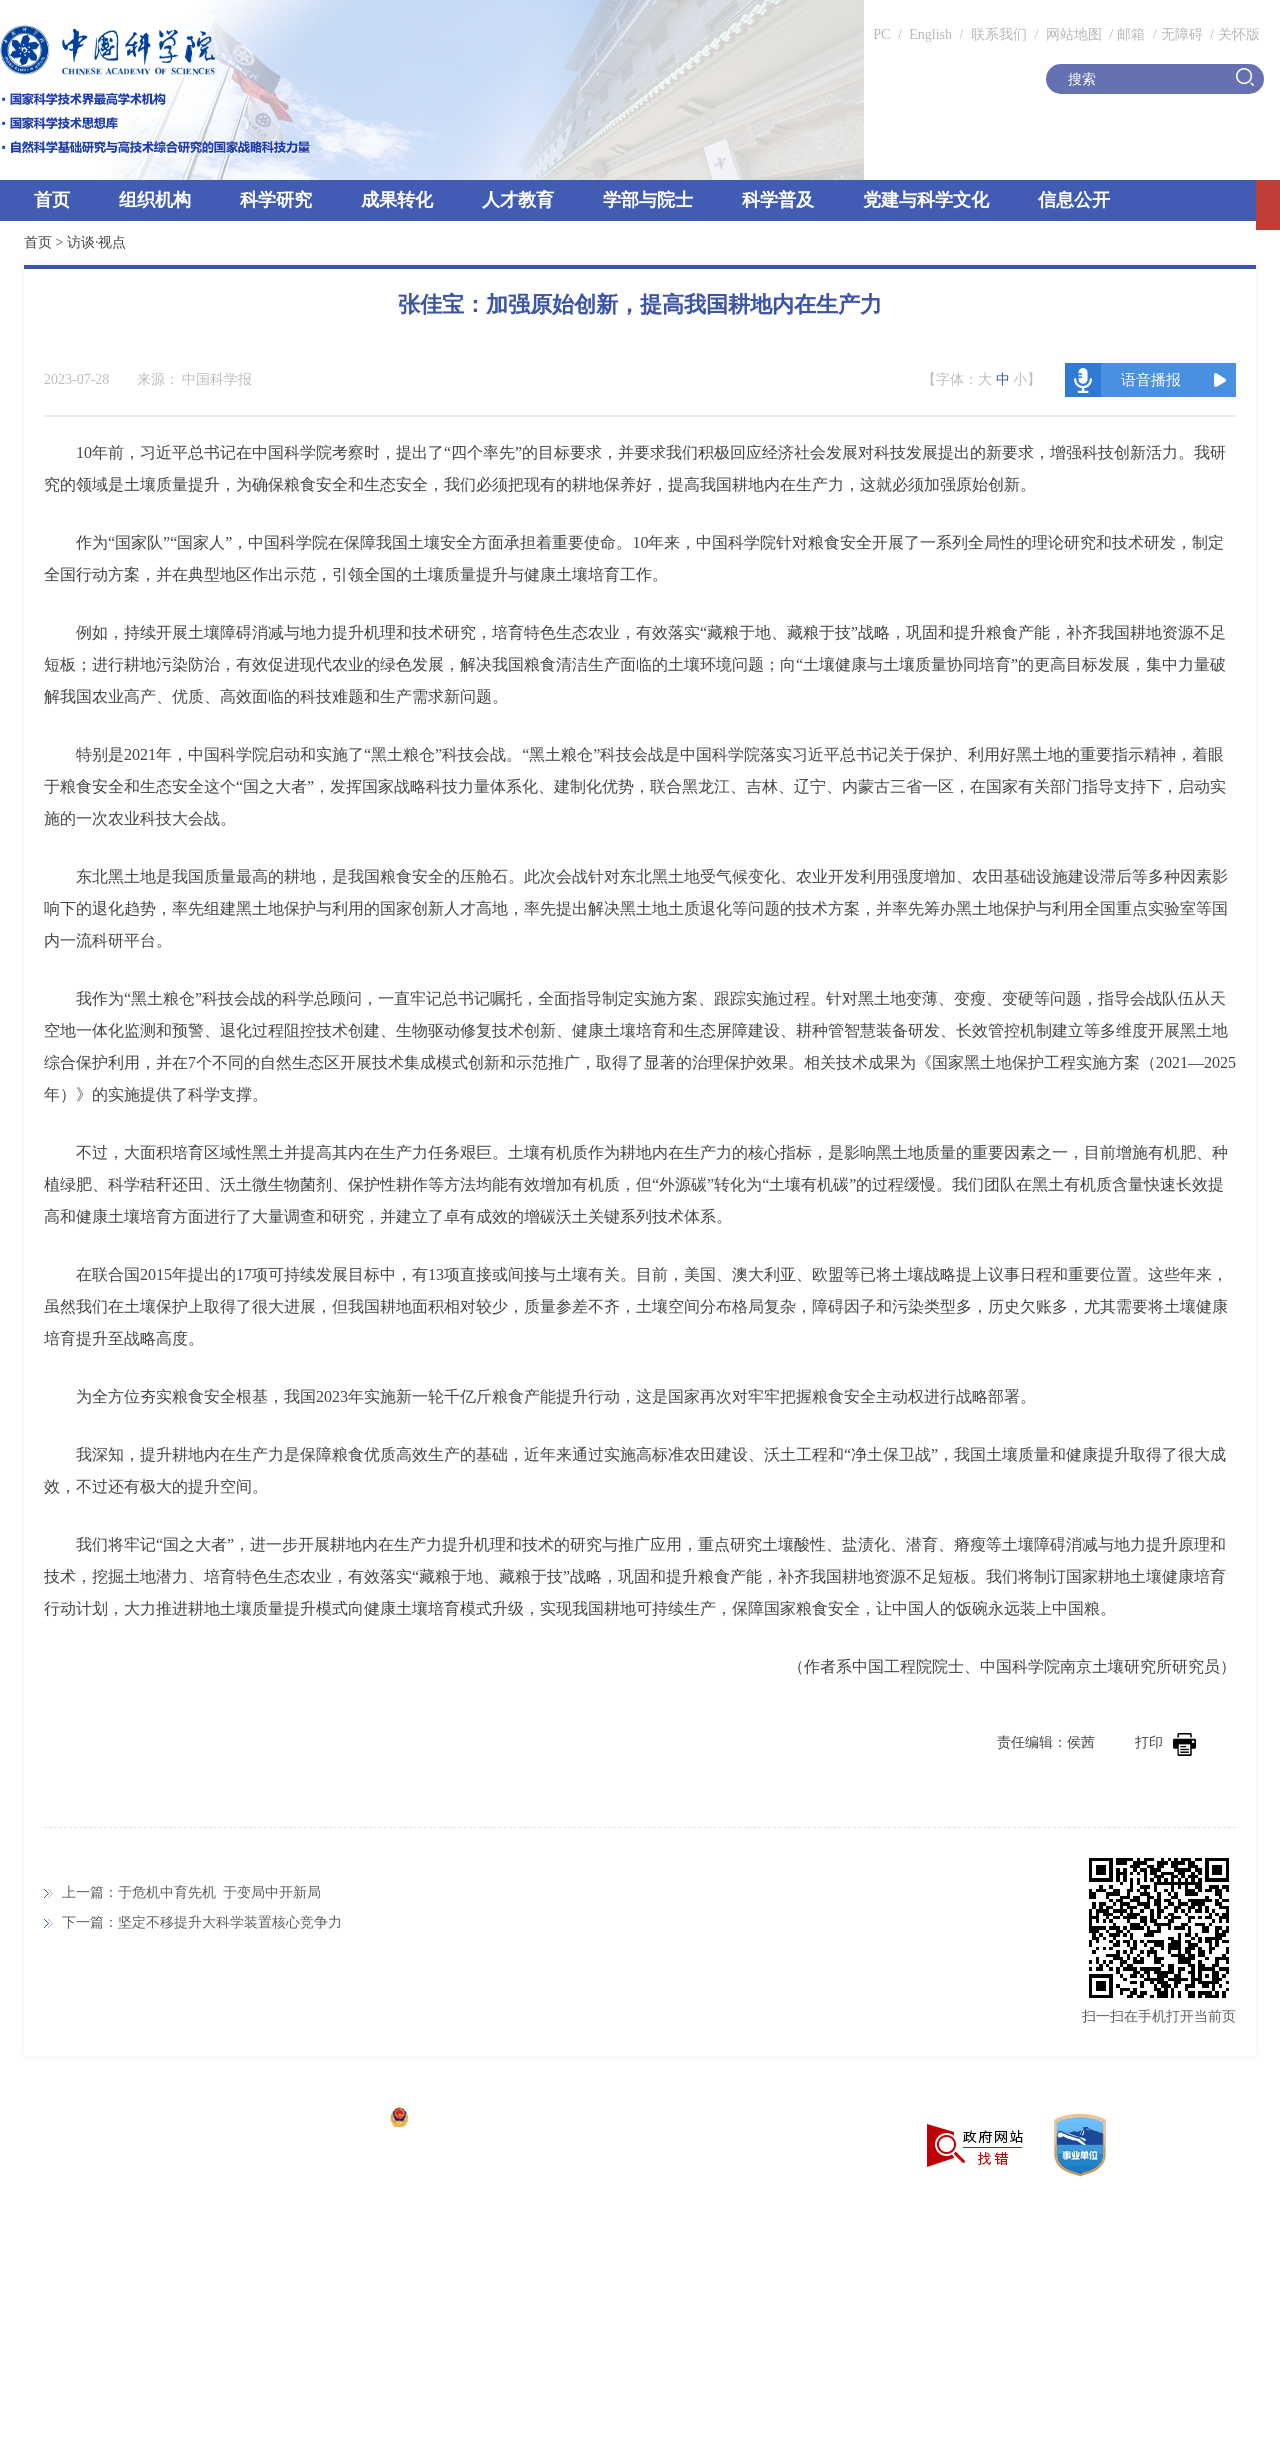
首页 (52, 200)
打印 (1165, 1742)
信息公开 (1074, 200)
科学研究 (276, 200)
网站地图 (1072, 34)
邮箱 (1131, 34)
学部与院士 (648, 200)
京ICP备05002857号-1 (310, 2119)
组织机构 (155, 200)
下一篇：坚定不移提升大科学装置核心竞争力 (202, 1922)
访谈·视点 (97, 242)
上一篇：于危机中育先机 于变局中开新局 (191, 1892)
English (930, 34)
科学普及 (778, 200)
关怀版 (1239, 34)
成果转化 (397, 200)
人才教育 (518, 200)
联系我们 (999, 34)
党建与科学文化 (926, 200)
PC (881, 34)
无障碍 (1182, 34)
